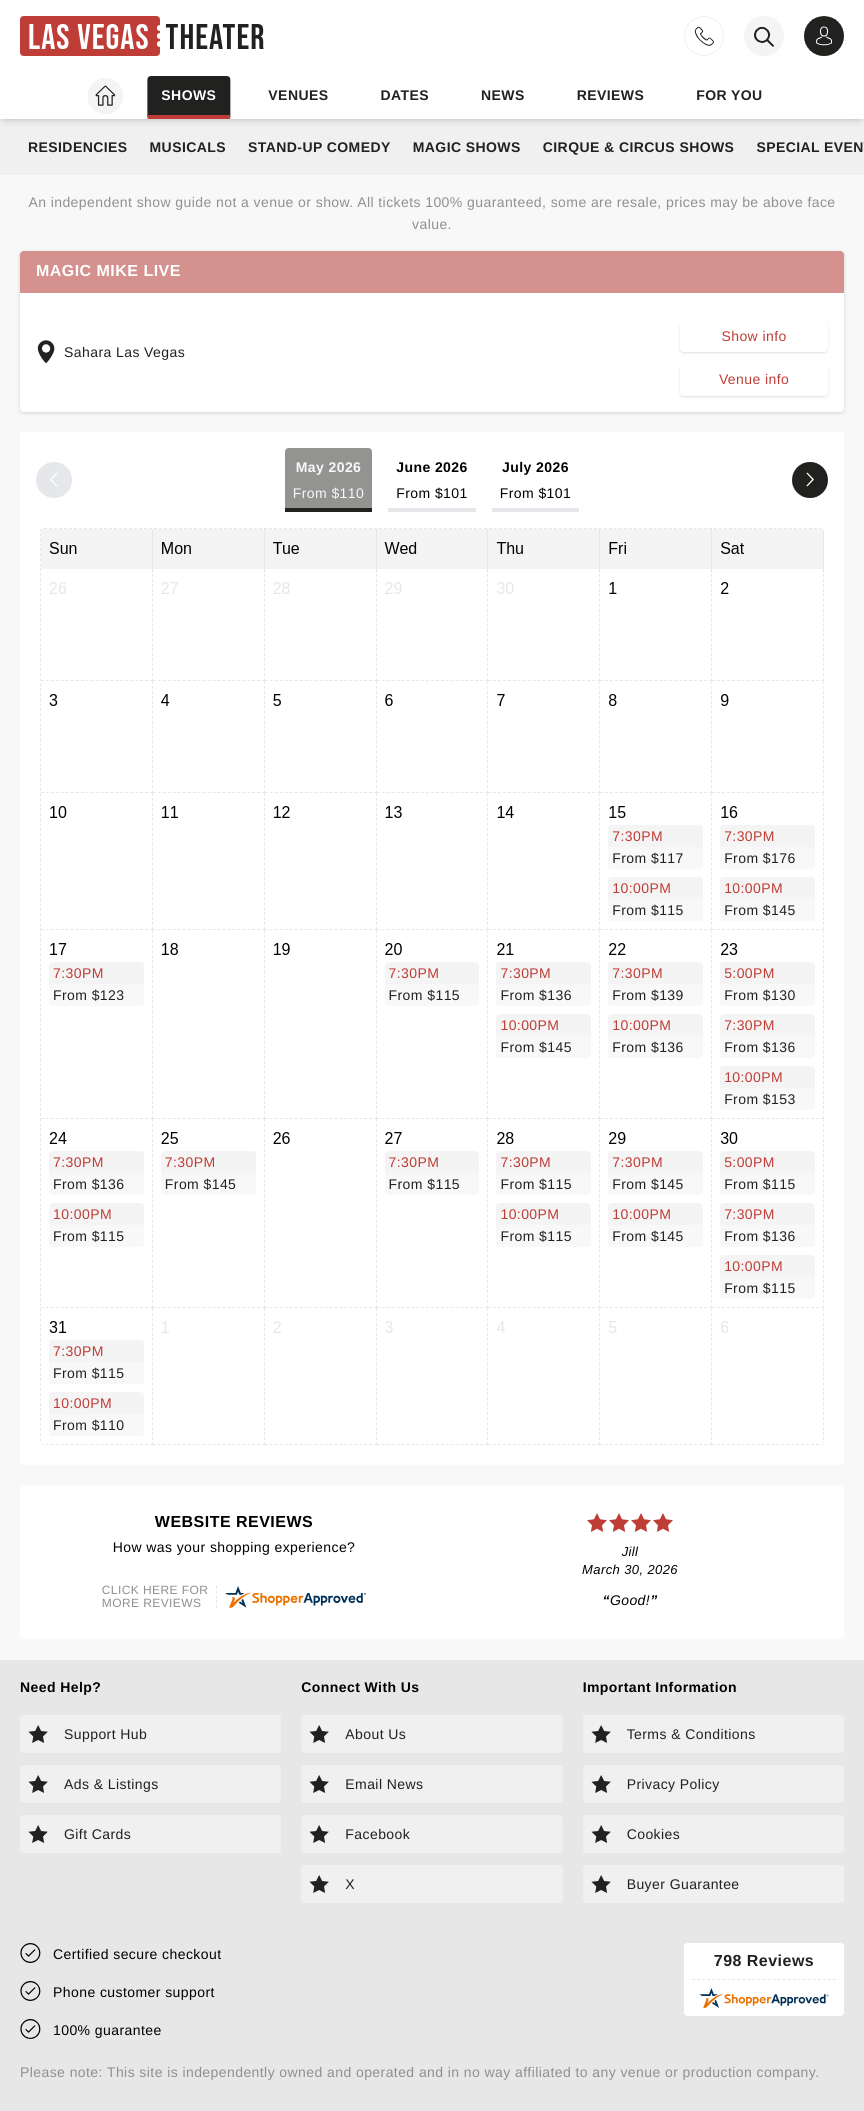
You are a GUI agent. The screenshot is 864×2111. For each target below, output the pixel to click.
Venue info (754, 379)
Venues (298, 95)
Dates (404, 95)
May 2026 (328, 481)
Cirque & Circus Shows (639, 147)
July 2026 (535, 481)
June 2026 (432, 481)
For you (729, 95)
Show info (753, 336)
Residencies (78, 147)
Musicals (188, 147)
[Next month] (810, 480)
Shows (188, 95)
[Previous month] (54, 480)
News (503, 95)
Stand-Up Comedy (319, 147)
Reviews (611, 95)
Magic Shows (467, 147)
